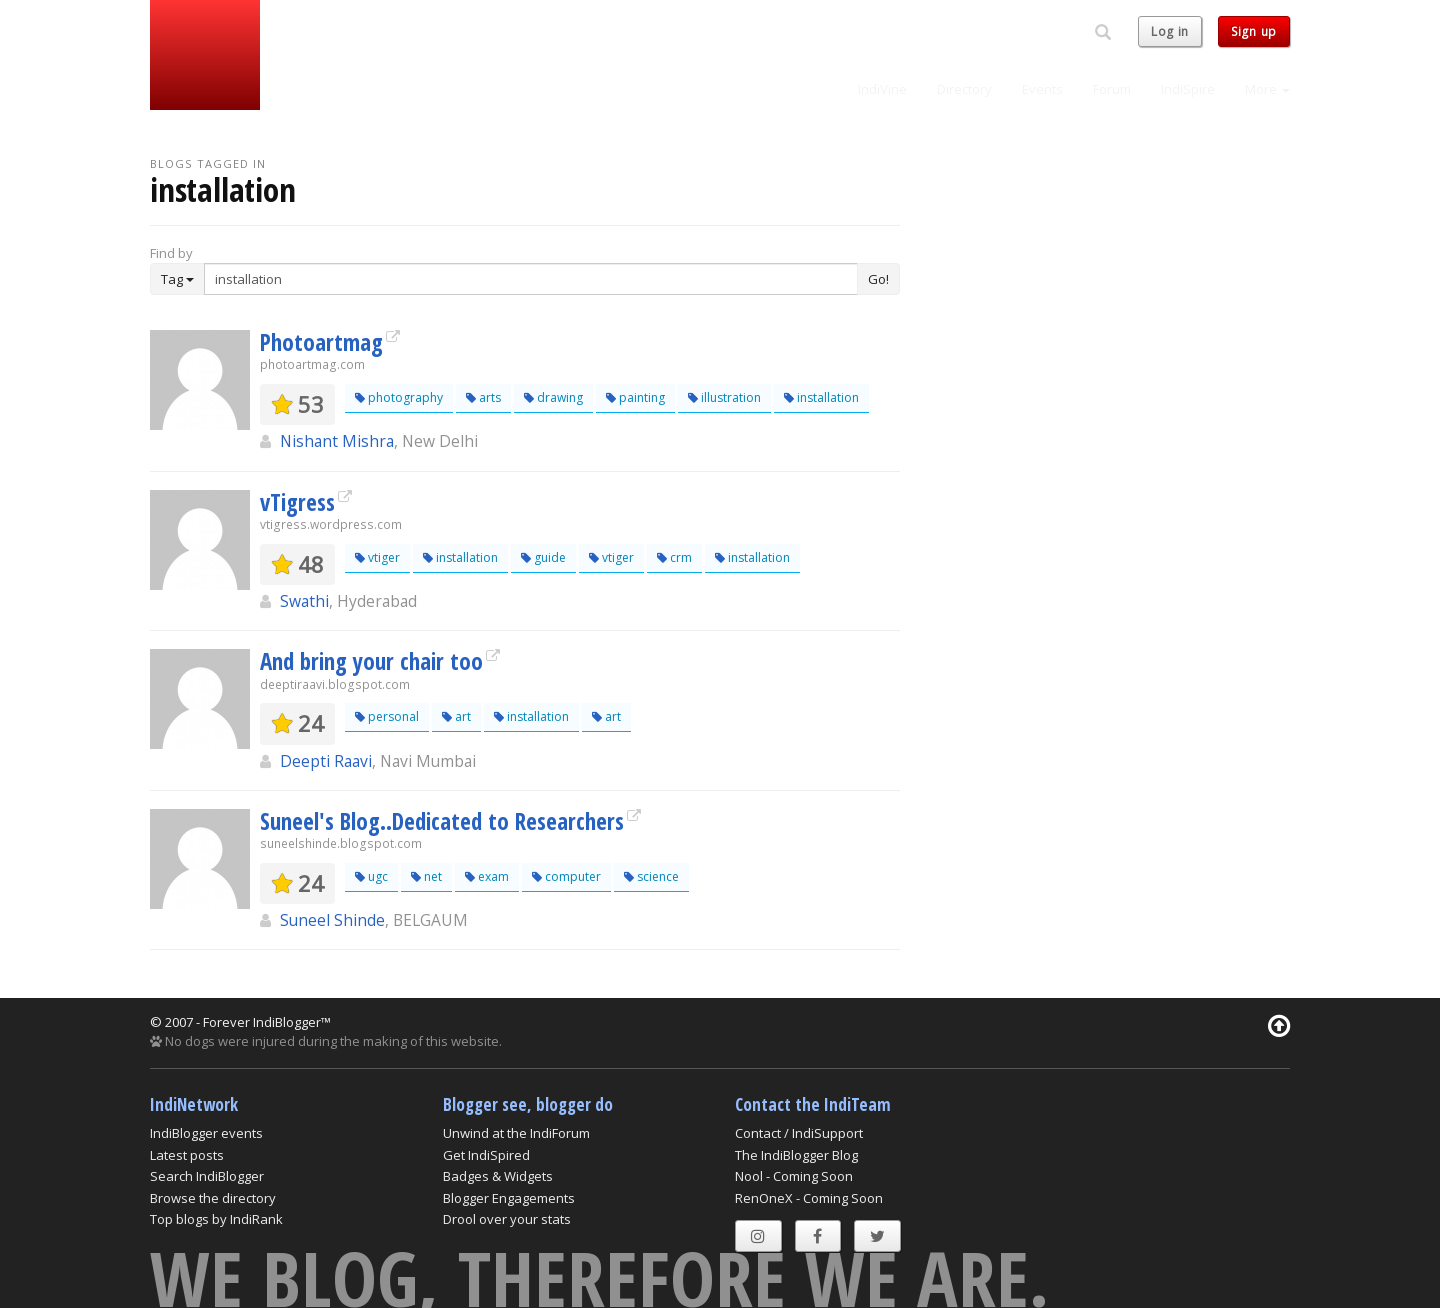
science (651, 876)
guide (543, 557)
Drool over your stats (507, 1219)
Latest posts (187, 1155)
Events (1042, 89)
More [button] (1267, 89)
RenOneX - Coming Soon (809, 1198)
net (426, 876)
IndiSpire (1188, 89)
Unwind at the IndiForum (516, 1133)
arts (483, 397)
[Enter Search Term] (531, 279)
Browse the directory (213, 1198)
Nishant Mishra (337, 441)
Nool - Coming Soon (794, 1176)
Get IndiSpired (486, 1155)
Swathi (304, 601)
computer (566, 876)
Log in (1170, 31)
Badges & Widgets (498, 1176)
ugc (371, 876)
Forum (1112, 89)
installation (821, 397)
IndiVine (882, 89)
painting (635, 397)
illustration (724, 397)
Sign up (1254, 31)
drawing (553, 397)
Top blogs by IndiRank (216, 1219)
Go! (878, 279)
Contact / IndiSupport (799, 1133)
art (456, 716)
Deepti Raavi (326, 761)
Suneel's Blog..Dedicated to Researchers (442, 821)
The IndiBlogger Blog (796, 1155)
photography (399, 397)
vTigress (297, 502)
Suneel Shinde (332, 920)
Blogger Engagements (509, 1198)
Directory (964, 89)
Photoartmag (321, 342)
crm (674, 557)
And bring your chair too (371, 661)
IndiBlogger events (206, 1133)
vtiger (377, 557)
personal (387, 716)
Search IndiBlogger (207, 1176)
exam (487, 876)
